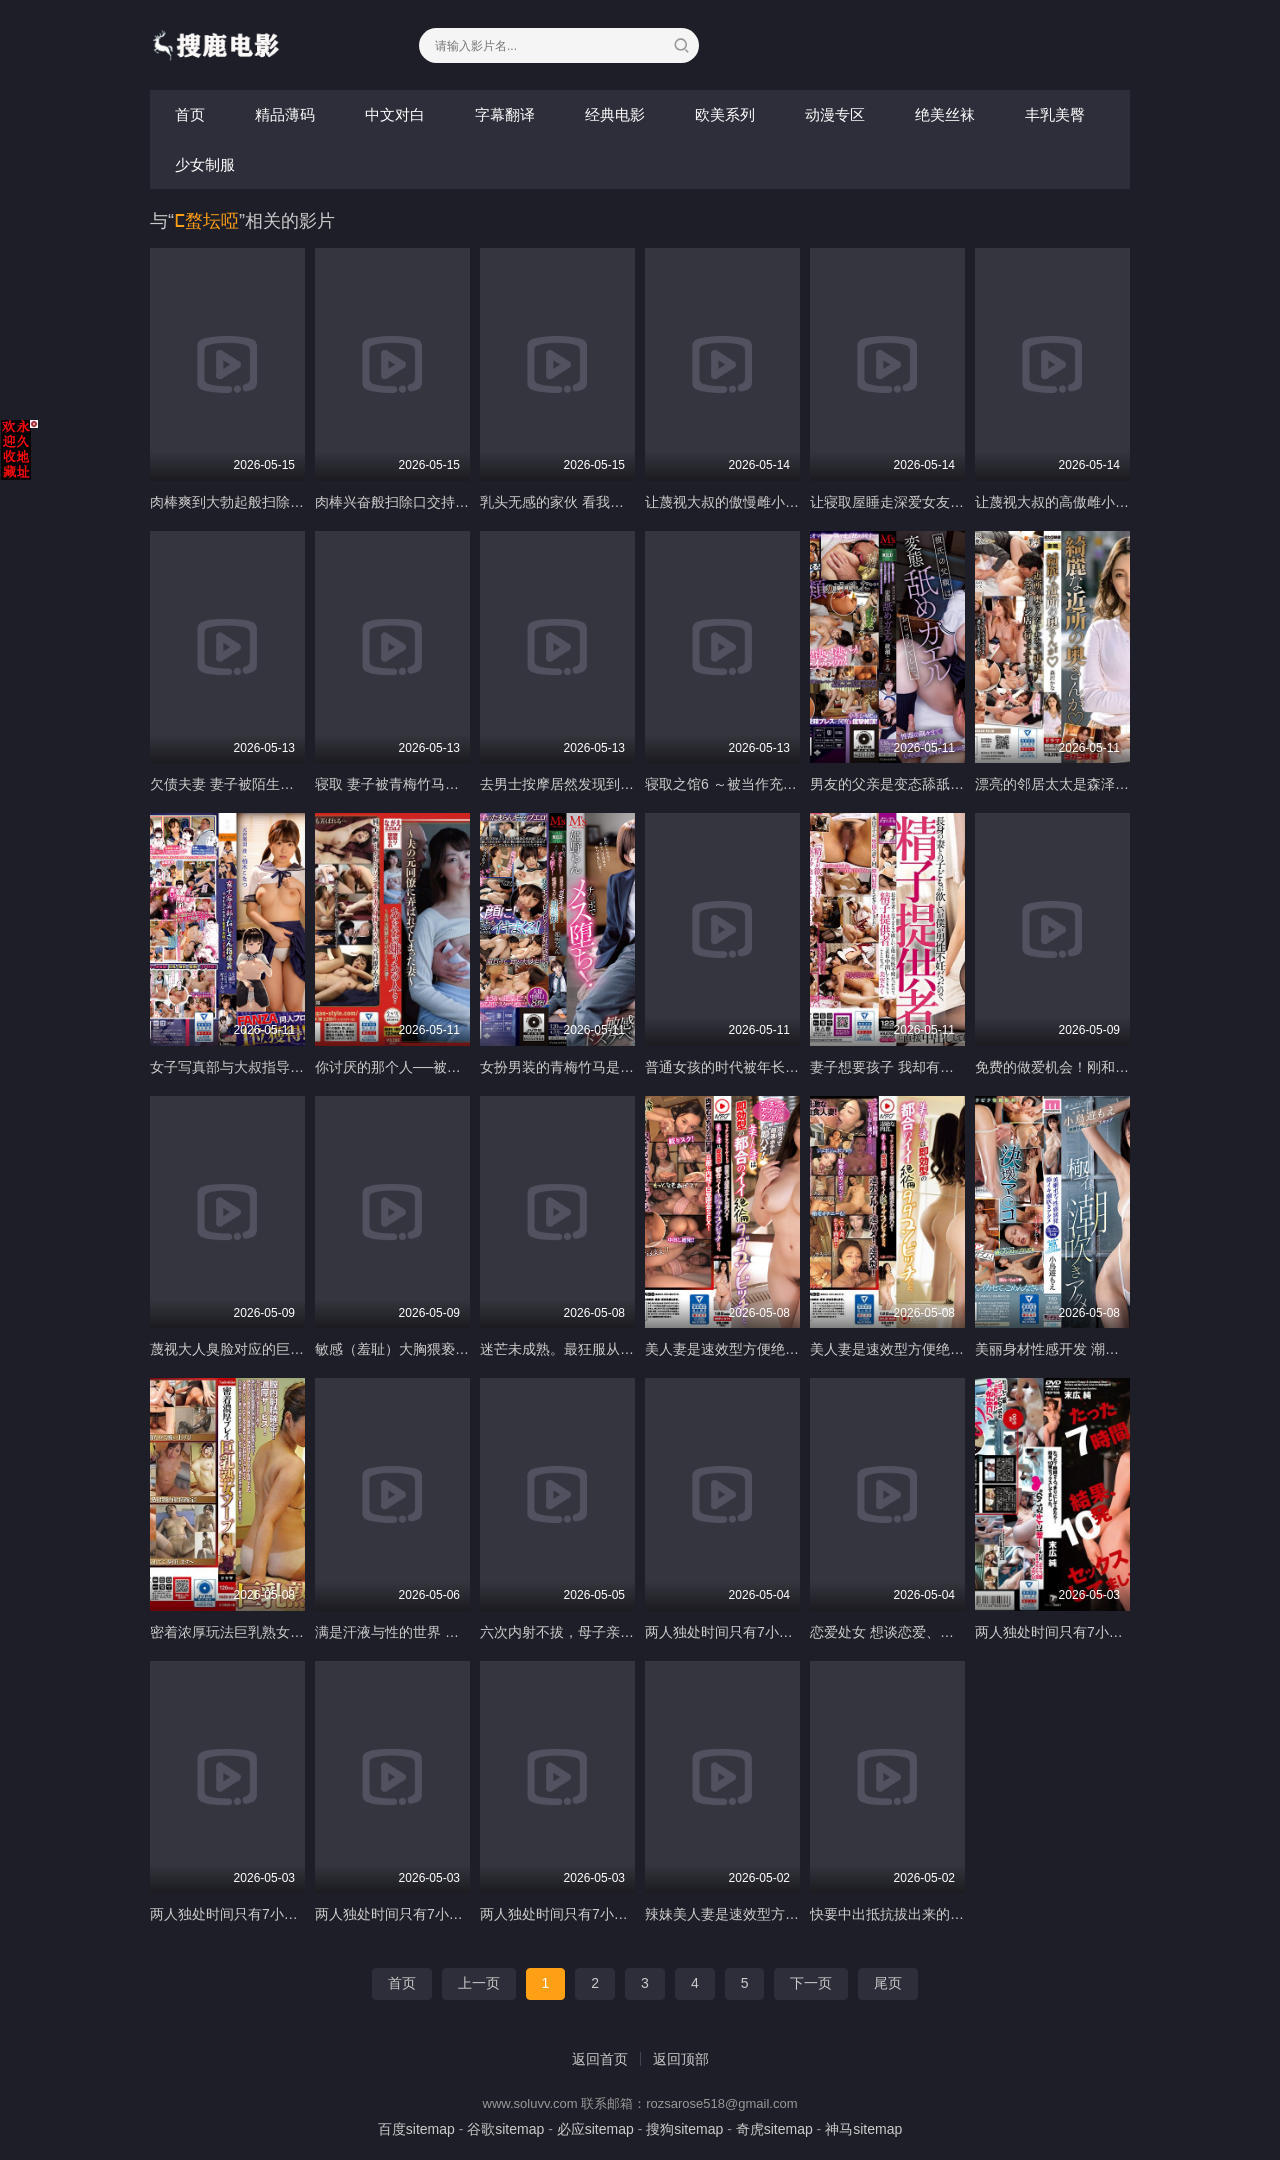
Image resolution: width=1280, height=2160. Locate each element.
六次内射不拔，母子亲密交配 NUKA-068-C (614, 1632)
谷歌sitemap (505, 2129)
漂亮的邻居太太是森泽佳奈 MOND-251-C (1103, 784)
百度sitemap (416, 2129)
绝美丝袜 (945, 114)
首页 (190, 114)
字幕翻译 (505, 114)
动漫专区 (835, 114)
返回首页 (600, 2059)
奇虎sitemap (774, 2129)
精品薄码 (285, 114)
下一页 (811, 1983)
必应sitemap (595, 2129)
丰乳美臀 (1055, 114)
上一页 (479, 1983)
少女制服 (205, 164)
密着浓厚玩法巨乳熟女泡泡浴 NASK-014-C (283, 1632)
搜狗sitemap (684, 2129)
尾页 (888, 1983)
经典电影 (615, 114)
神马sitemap (863, 2129)
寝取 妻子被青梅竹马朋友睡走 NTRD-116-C (450, 784)
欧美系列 (725, 114)
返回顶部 (681, 2059)
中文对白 (395, 114)
